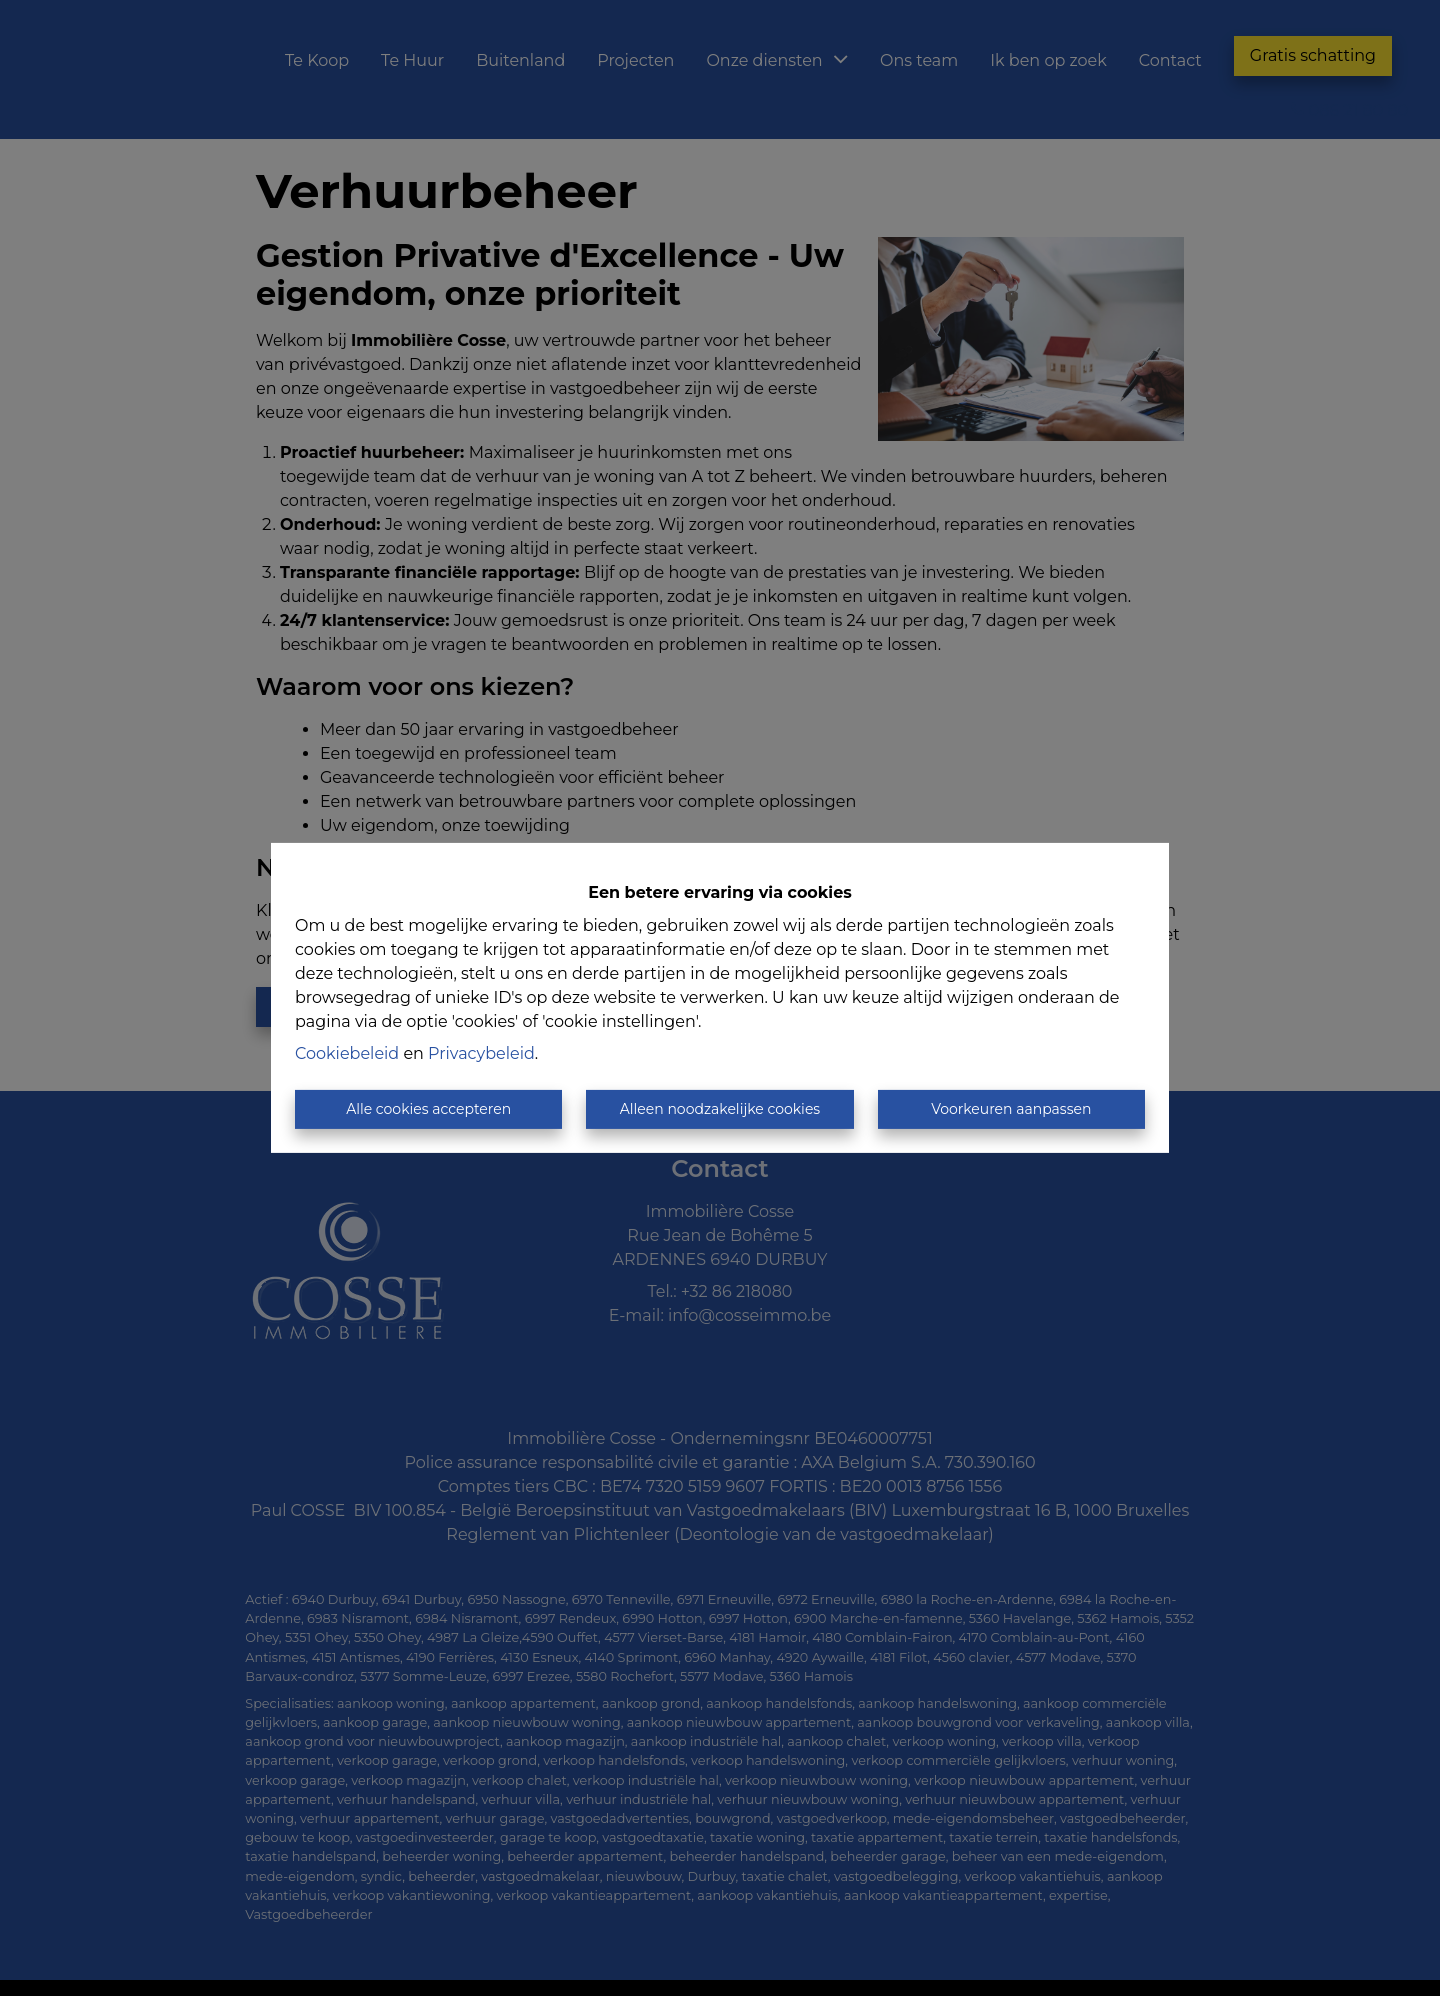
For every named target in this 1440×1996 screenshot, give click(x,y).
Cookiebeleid (347, 1053)
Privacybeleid (481, 1053)
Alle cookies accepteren (428, 1109)
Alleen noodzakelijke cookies (720, 1109)
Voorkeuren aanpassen (1011, 1109)
